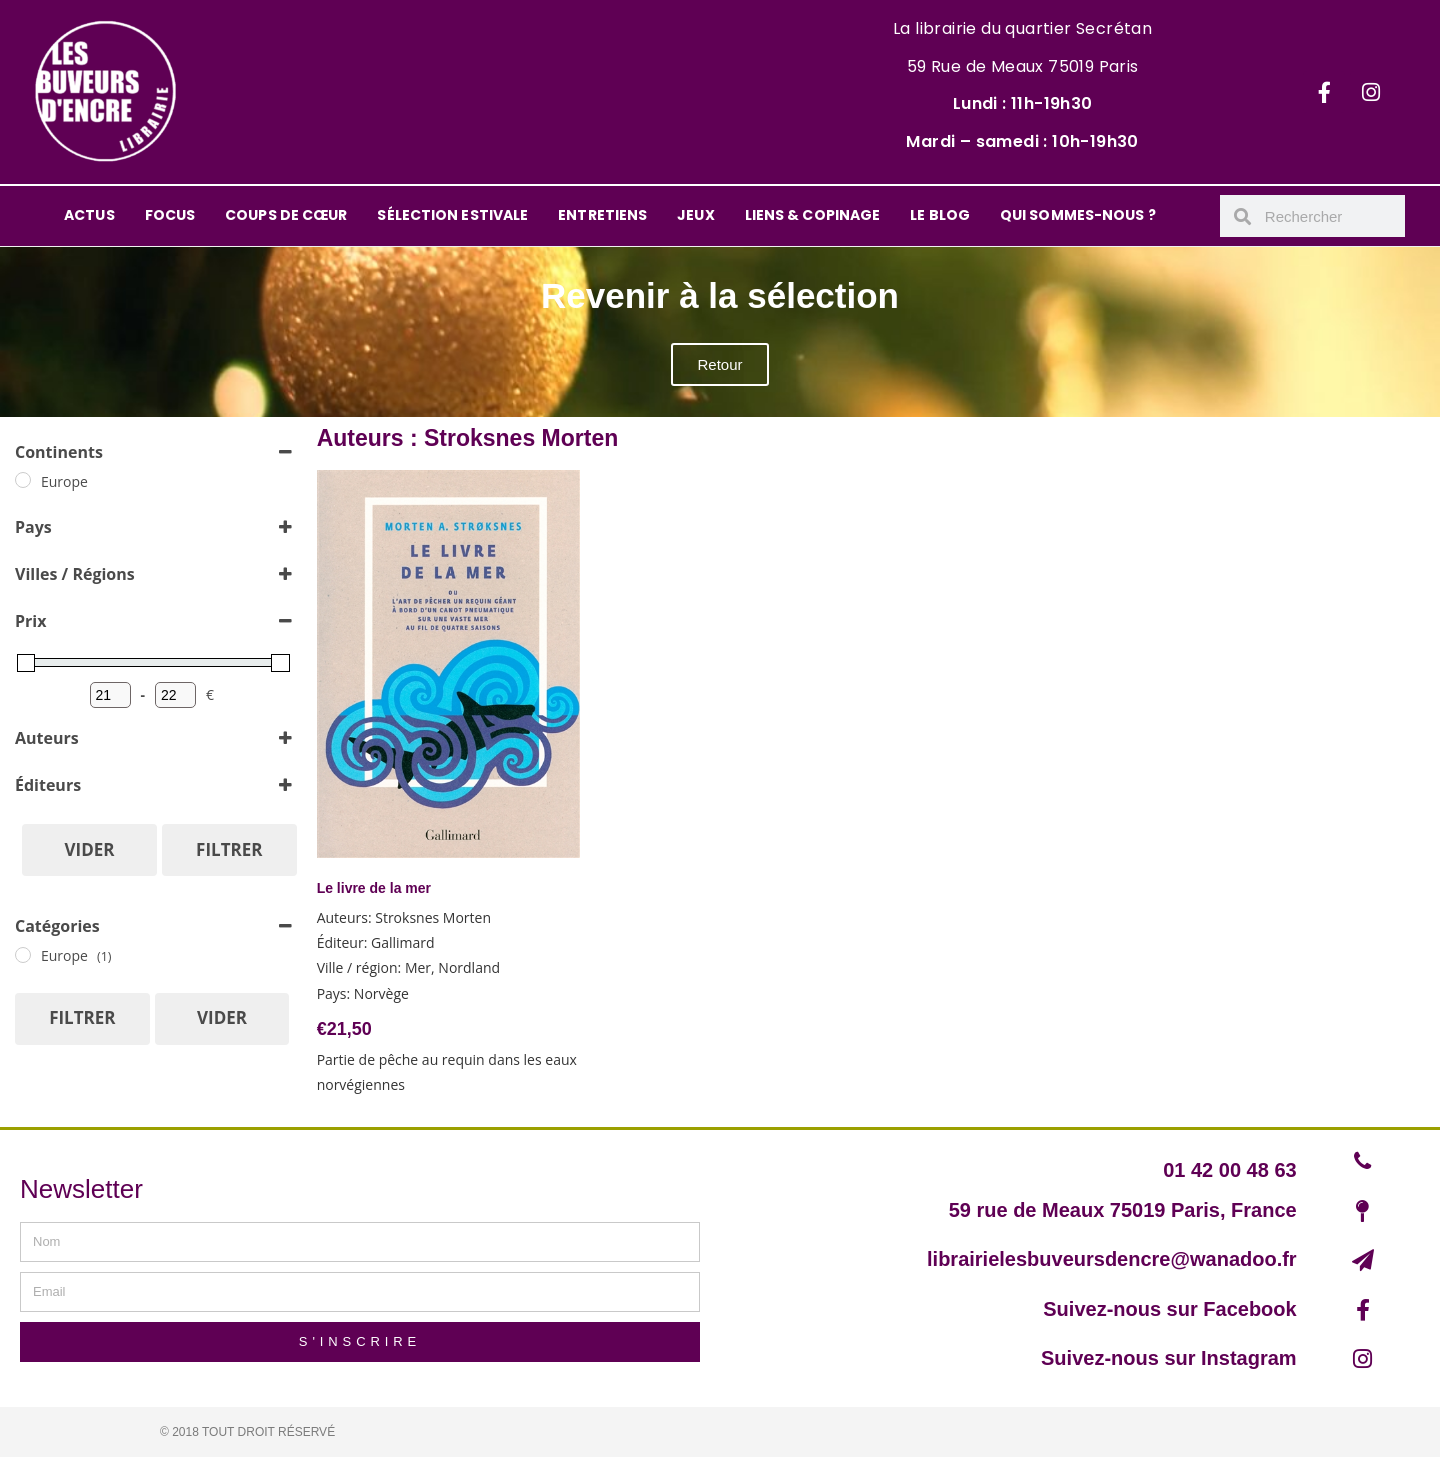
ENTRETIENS (602, 215)
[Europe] (23, 480)
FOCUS (170, 215)
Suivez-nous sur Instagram (1169, 1358)
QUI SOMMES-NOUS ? (1078, 215)
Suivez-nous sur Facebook (1169, 1309)
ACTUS (89, 215)
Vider (90, 849)
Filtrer (229, 849)
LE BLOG (940, 215)
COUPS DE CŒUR (286, 215)
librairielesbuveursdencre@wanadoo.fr (1112, 1259)
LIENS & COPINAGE (813, 215)
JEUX (695, 215)
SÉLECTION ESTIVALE (452, 215)
